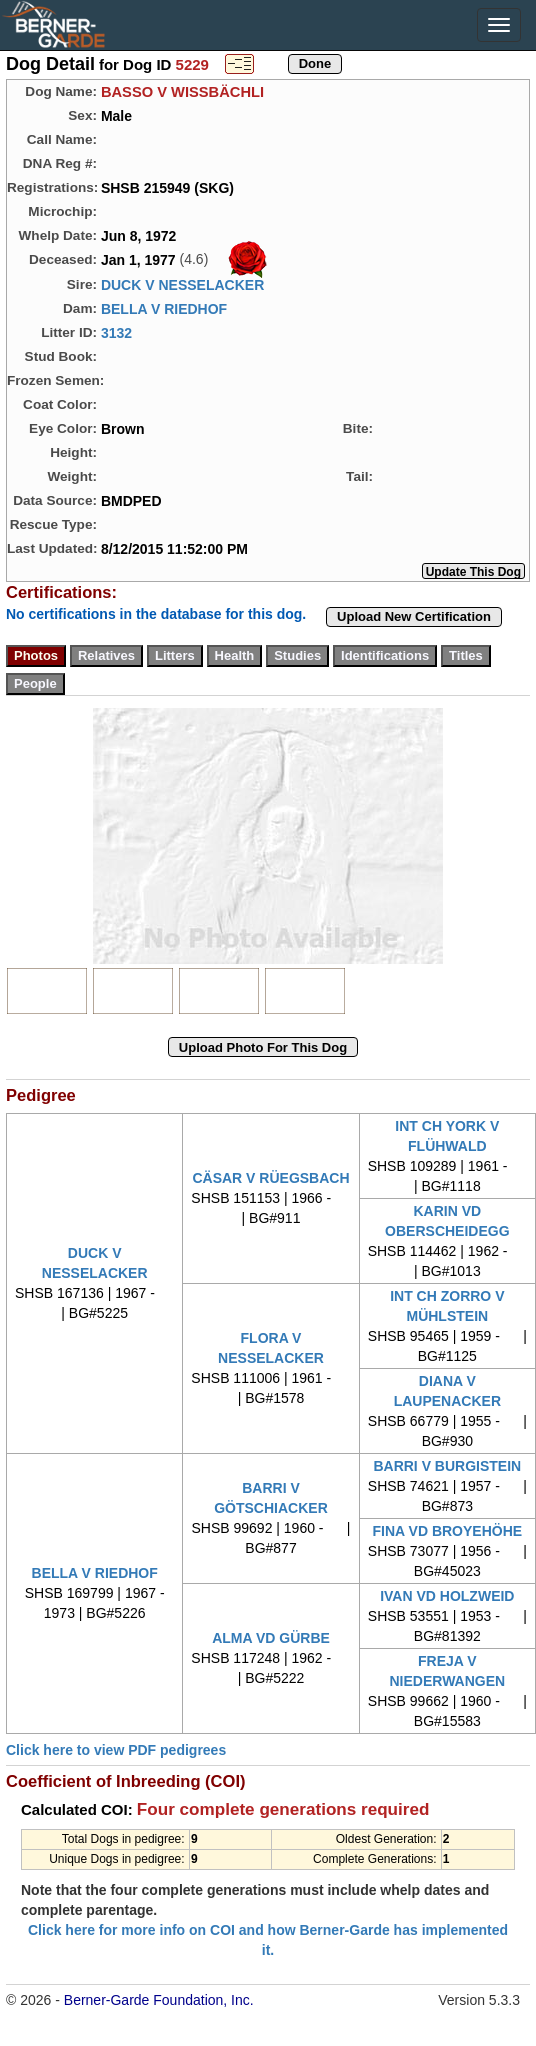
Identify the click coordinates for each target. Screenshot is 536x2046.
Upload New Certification (414, 616)
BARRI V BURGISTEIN (447, 1466)
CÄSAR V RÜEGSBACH (270, 1178)
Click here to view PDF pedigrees (116, 1750)
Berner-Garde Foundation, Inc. (159, 2000)
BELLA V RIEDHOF (164, 309)
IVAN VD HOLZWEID (447, 1596)
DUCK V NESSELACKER (182, 285)
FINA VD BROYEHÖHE (448, 1531)
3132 (116, 333)
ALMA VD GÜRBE (271, 1638)
